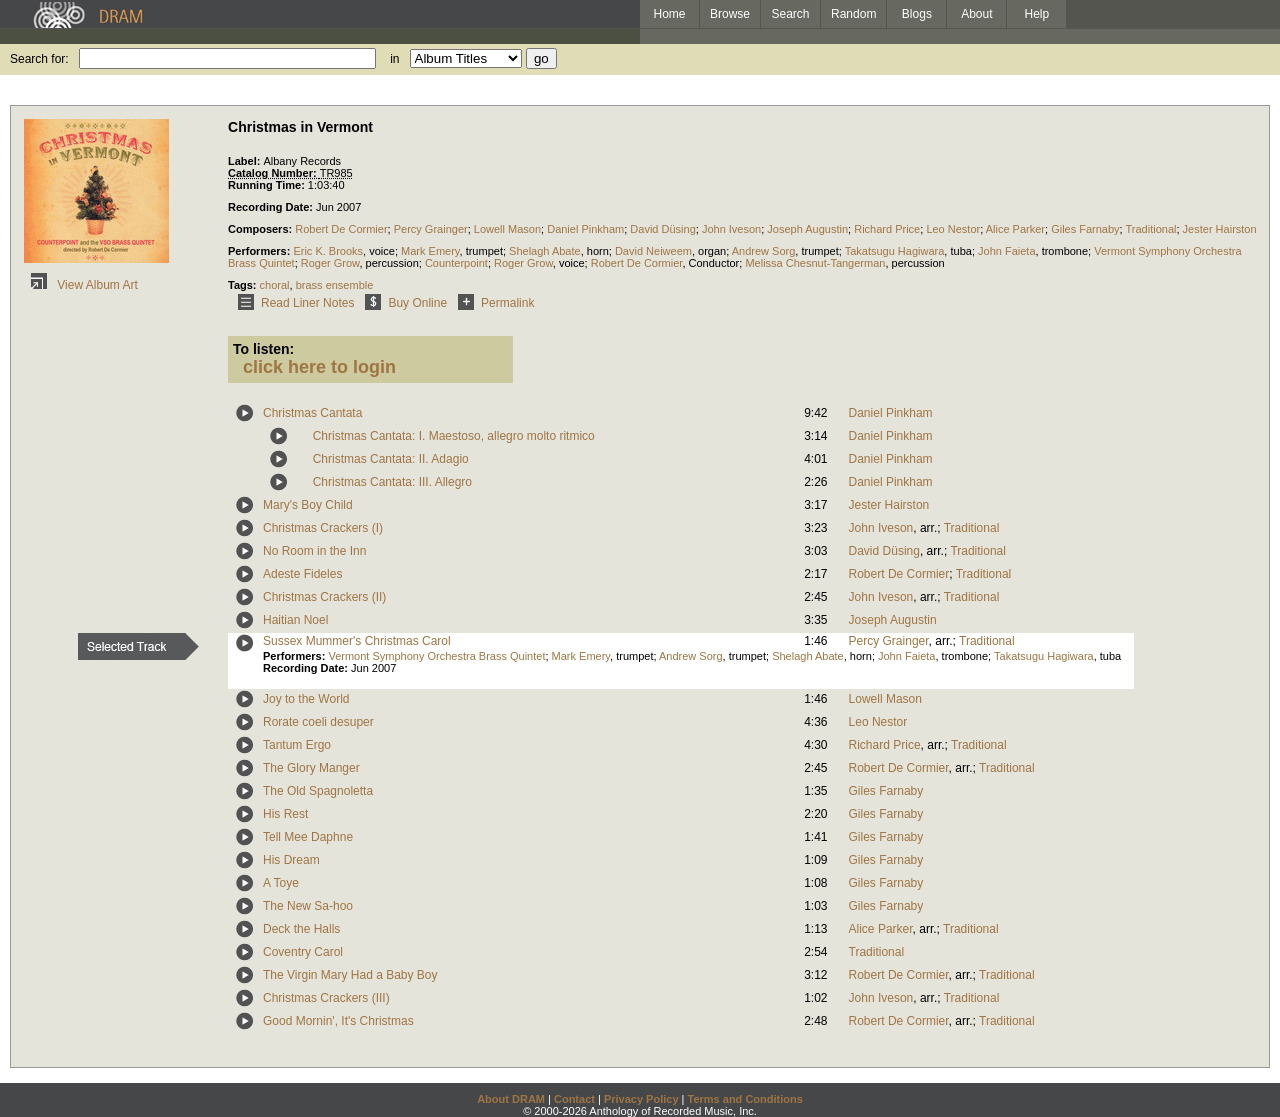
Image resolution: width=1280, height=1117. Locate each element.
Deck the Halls (301, 929)
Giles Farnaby (1085, 229)
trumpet (484, 251)
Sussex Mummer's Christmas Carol (357, 641)
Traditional (1151, 229)
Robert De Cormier (341, 229)
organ (712, 251)
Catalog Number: (274, 173)
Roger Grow (330, 263)
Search (791, 14)
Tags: (244, 285)
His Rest (285, 814)
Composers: (261, 229)
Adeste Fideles (302, 574)
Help (1037, 14)
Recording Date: (272, 207)
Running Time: (268, 185)
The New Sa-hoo (308, 906)
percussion (392, 263)
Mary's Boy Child (308, 505)
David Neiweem (653, 251)
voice (382, 251)
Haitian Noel (295, 620)
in (394, 59)
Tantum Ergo (297, 745)
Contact (574, 1099)
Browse (730, 14)
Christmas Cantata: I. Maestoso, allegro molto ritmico (454, 436)
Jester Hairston (1220, 229)
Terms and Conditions (745, 1099)
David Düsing (662, 229)
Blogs (917, 14)
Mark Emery (430, 251)
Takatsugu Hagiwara (895, 251)
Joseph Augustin (807, 229)
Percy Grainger (431, 229)
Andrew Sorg (764, 251)
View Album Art (81, 285)
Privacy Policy (641, 1099)
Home (669, 14)
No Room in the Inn (314, 551)
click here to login (319, 367)
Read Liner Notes (292, 303)
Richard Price (887, 229)
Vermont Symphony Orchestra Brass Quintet (436, 656)
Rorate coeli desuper (318, 722)
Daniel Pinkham (585, 229)
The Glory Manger (311, 768)
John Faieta (1006, 251)
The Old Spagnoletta (318, 791)
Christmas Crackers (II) (324, 597)
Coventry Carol (303, 952)
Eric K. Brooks (328, 251)
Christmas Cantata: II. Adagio (391, 459)
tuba (960, 251)
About (976, 14)
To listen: (263, 349)
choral (275, 285)
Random (853, 14)
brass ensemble (335, 285)
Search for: (39, 59)
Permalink (492, 303)
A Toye (281, 883)
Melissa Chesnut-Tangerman (815, 263)
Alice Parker (1015, 229)
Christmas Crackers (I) (323, 528)
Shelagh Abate (545, 251)
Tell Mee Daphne (308, 837)
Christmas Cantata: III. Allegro (392, 482)
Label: (245, 161)
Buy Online (402, 303)
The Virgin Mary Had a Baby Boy (350, 975)
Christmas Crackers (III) (326, 998)
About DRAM (511, 1099)
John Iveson (731, 229)
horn (598, 251)
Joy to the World (306, 699)
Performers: (260, 251)
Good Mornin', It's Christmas (338, 1021)
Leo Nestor (953, 229)
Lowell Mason (507, 229)
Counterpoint (456, 263)
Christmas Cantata (312, 413)
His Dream (291, 860)
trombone (1065, 251)
